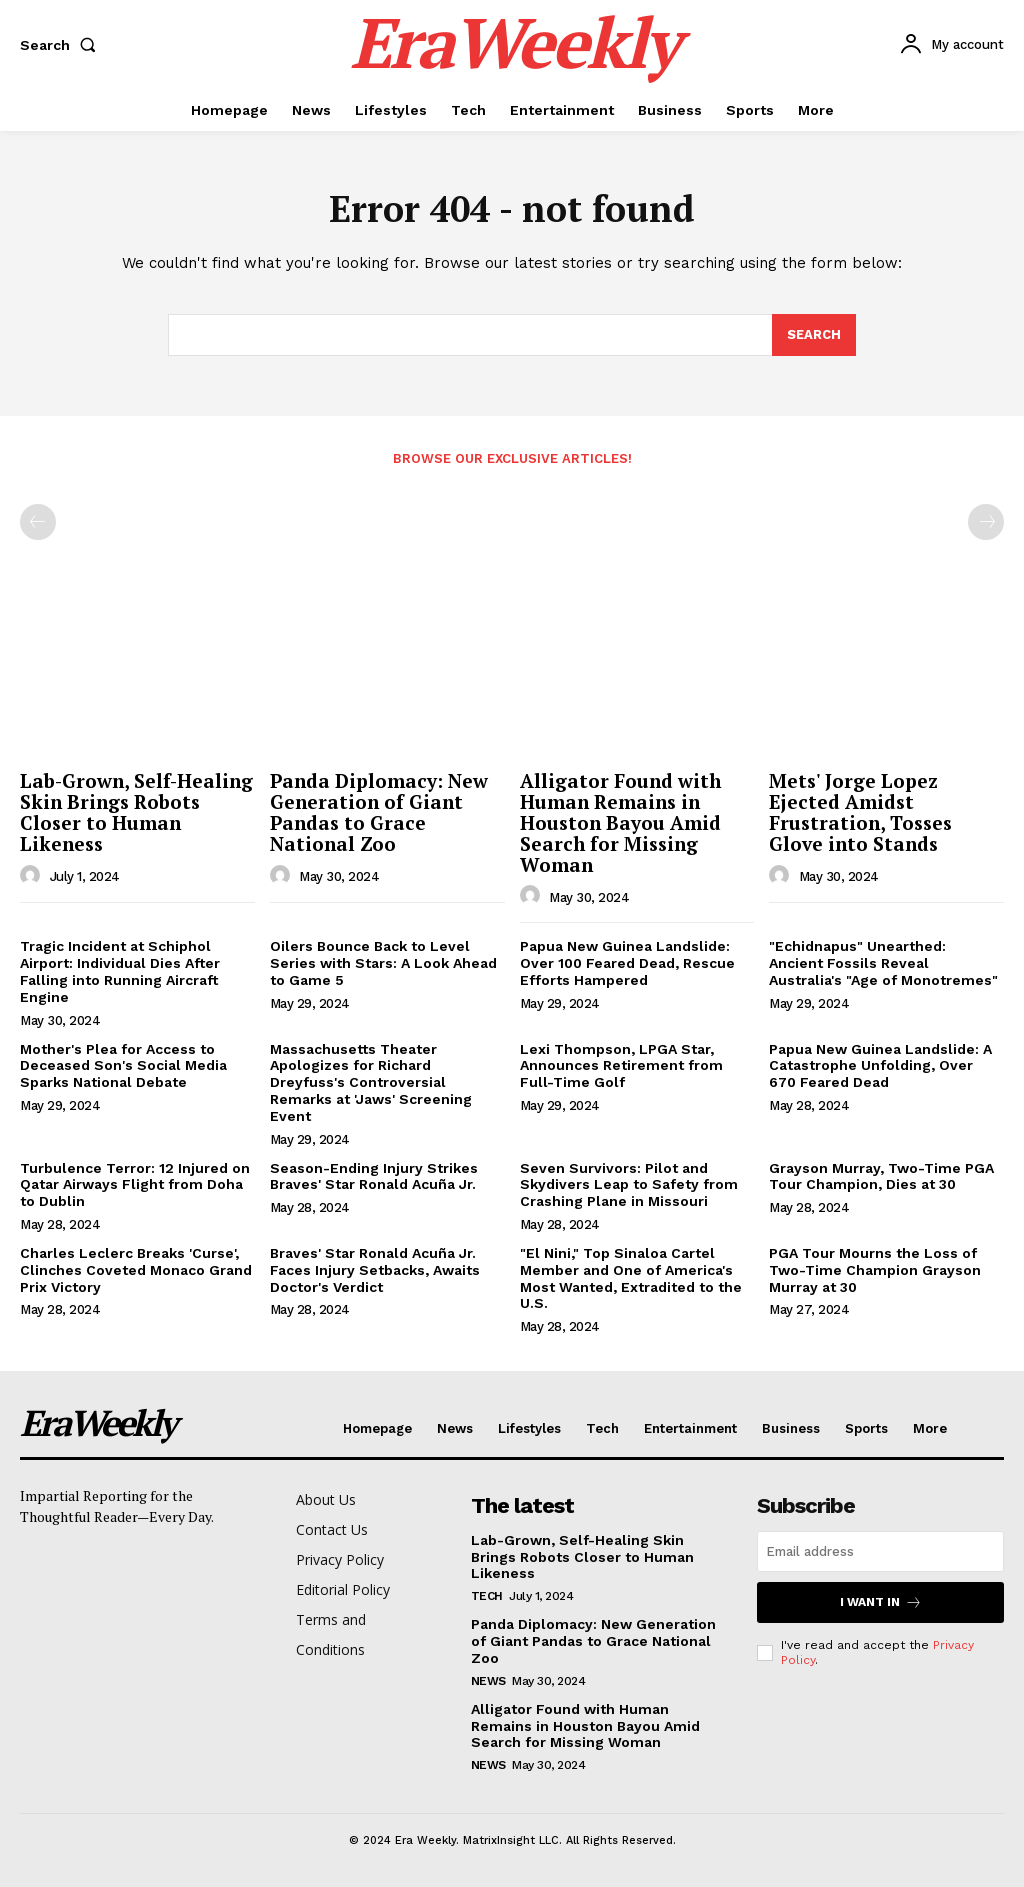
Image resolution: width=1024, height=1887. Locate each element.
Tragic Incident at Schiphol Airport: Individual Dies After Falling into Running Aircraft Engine (120, 972)
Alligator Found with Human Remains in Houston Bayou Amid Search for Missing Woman (620, 822)
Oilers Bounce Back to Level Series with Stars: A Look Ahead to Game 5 (383, 964)
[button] (62, 45)
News (488, 1681)
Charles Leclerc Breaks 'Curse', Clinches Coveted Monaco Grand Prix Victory (136, 1270)
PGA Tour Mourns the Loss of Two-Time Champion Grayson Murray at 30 (875, 1270)
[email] (880, 1551)
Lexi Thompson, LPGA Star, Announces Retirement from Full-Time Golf (621, 1066)
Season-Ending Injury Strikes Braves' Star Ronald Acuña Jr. (374, 1176)
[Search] (814, 336)
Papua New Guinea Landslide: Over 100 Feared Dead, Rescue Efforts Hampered (627, 964)
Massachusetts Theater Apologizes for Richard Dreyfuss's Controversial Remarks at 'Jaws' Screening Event (371, 1082)
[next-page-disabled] (986, 522)
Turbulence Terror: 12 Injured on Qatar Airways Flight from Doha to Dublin (135, 1185)
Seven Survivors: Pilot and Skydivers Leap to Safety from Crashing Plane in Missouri (629, 1185)
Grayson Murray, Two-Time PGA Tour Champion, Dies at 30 (881, 1176)
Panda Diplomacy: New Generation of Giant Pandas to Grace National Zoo (379, 812)
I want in (881, 1602)
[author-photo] (33, 876)
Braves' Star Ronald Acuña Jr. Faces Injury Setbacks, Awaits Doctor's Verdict (375, 1270)
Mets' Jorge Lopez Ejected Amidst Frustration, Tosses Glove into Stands (860, 812)
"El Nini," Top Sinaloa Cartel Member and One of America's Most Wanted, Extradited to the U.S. (631, 1278)
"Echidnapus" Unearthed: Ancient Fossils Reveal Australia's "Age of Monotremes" (883, 964)
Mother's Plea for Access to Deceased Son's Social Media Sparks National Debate (123, 1066)
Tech (487, 1596)
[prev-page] (38, 522)
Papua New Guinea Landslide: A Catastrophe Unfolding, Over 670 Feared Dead (880, 1066)
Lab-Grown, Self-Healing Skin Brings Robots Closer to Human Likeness (136, 812)
